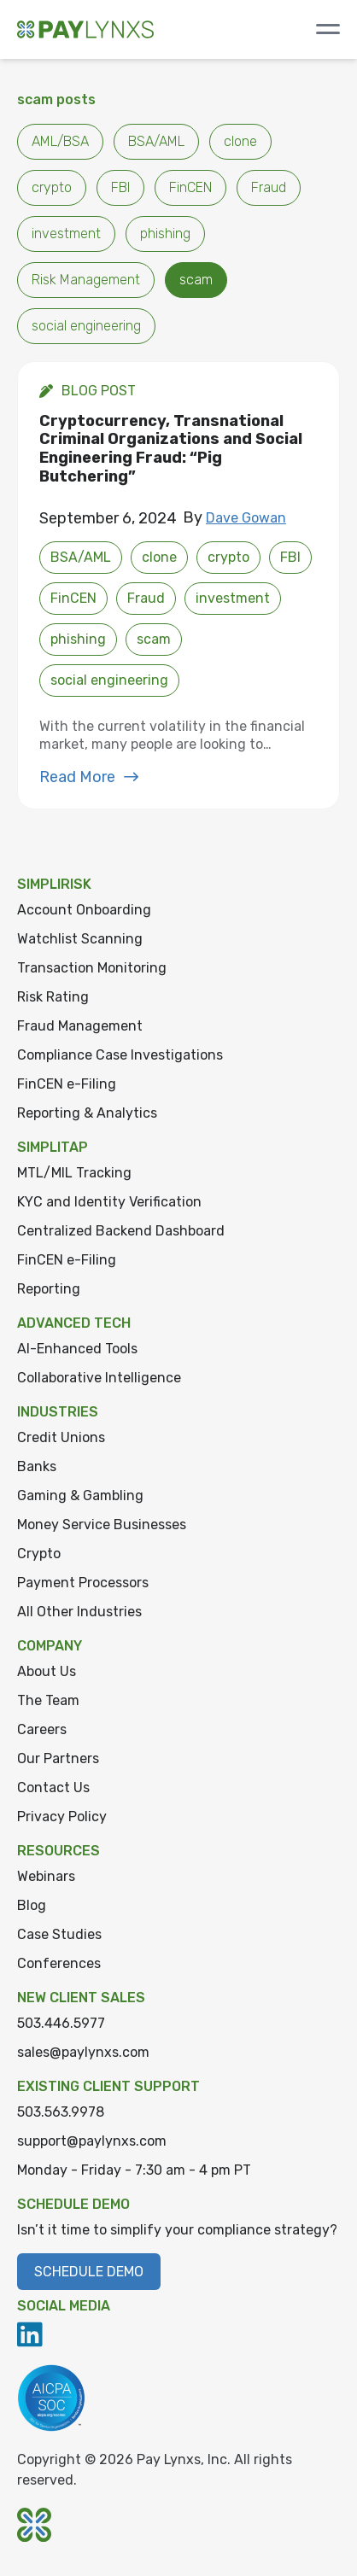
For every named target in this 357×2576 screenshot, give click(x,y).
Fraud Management (80, 1026)
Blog (31, 1905)
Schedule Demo (88, 2271)
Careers (42, 1729)
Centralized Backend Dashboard (121, 1231)
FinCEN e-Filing (66, 1084)
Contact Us (53, 1787)
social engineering (86, 326)
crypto (52, 187)
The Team (48, 1700)
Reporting (48, 1289)
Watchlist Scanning (80, 939)
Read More (89, 777)
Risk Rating (53, 997)
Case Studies (59, 1934)
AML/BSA (60, 141)
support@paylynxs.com (92, 2141)
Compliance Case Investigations (120, 1055)
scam (196, 280)
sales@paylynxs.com (83, 2052)
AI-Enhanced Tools (77, 1349)
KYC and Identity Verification (109, 1202)
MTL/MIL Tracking (74, 1173)
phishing (165, 233)
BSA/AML (156, 141)
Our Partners (58, 1758)
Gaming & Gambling (80, 1495)
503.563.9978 (60, 2112)
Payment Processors (83, 1582)
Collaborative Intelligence (99, 1378)
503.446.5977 (61, 2023)
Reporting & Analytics (87, 1113)
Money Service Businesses (101, 1524)
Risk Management (86, 280)
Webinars (46, 1876)
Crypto (39, 1553)
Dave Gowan (246, 518)
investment (66, 233)
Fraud (268, 187)
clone (240, 141)
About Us (46, 1671)
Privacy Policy (62, 1816)
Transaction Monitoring (92, 968)
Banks (36, 1466)
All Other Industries (79, 1611)
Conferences (59, 1963)
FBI (120, 187)
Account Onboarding (84, 910)
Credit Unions (61, 1437)
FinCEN (190, 187)
